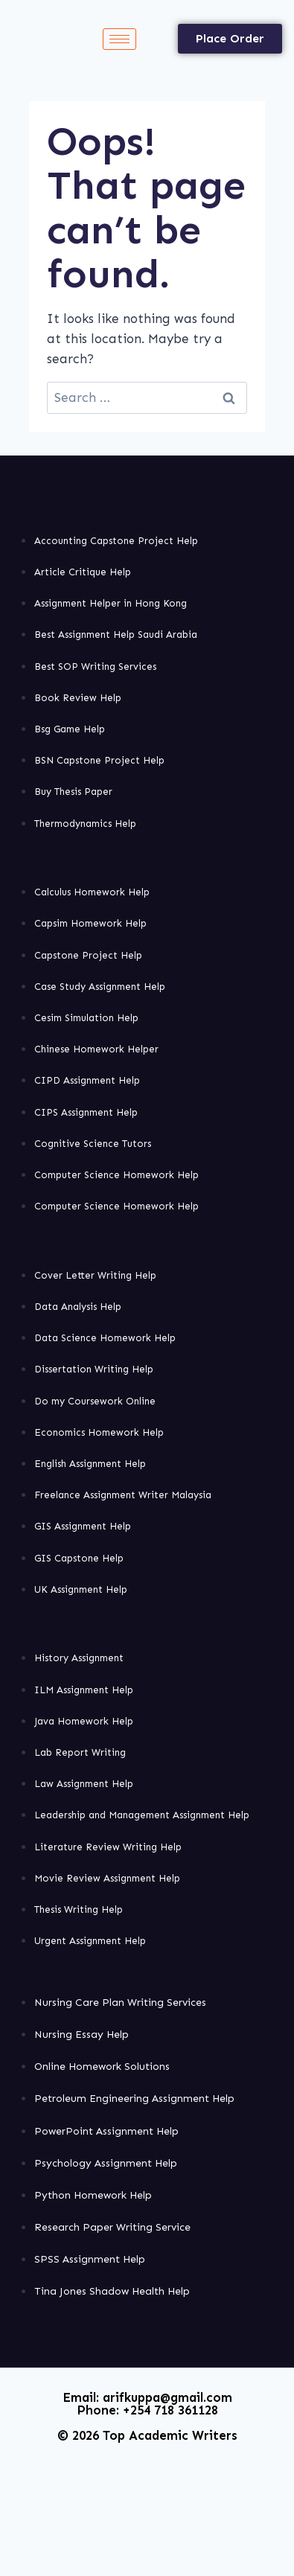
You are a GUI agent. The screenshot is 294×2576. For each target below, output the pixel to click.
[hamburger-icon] (119, 39)
